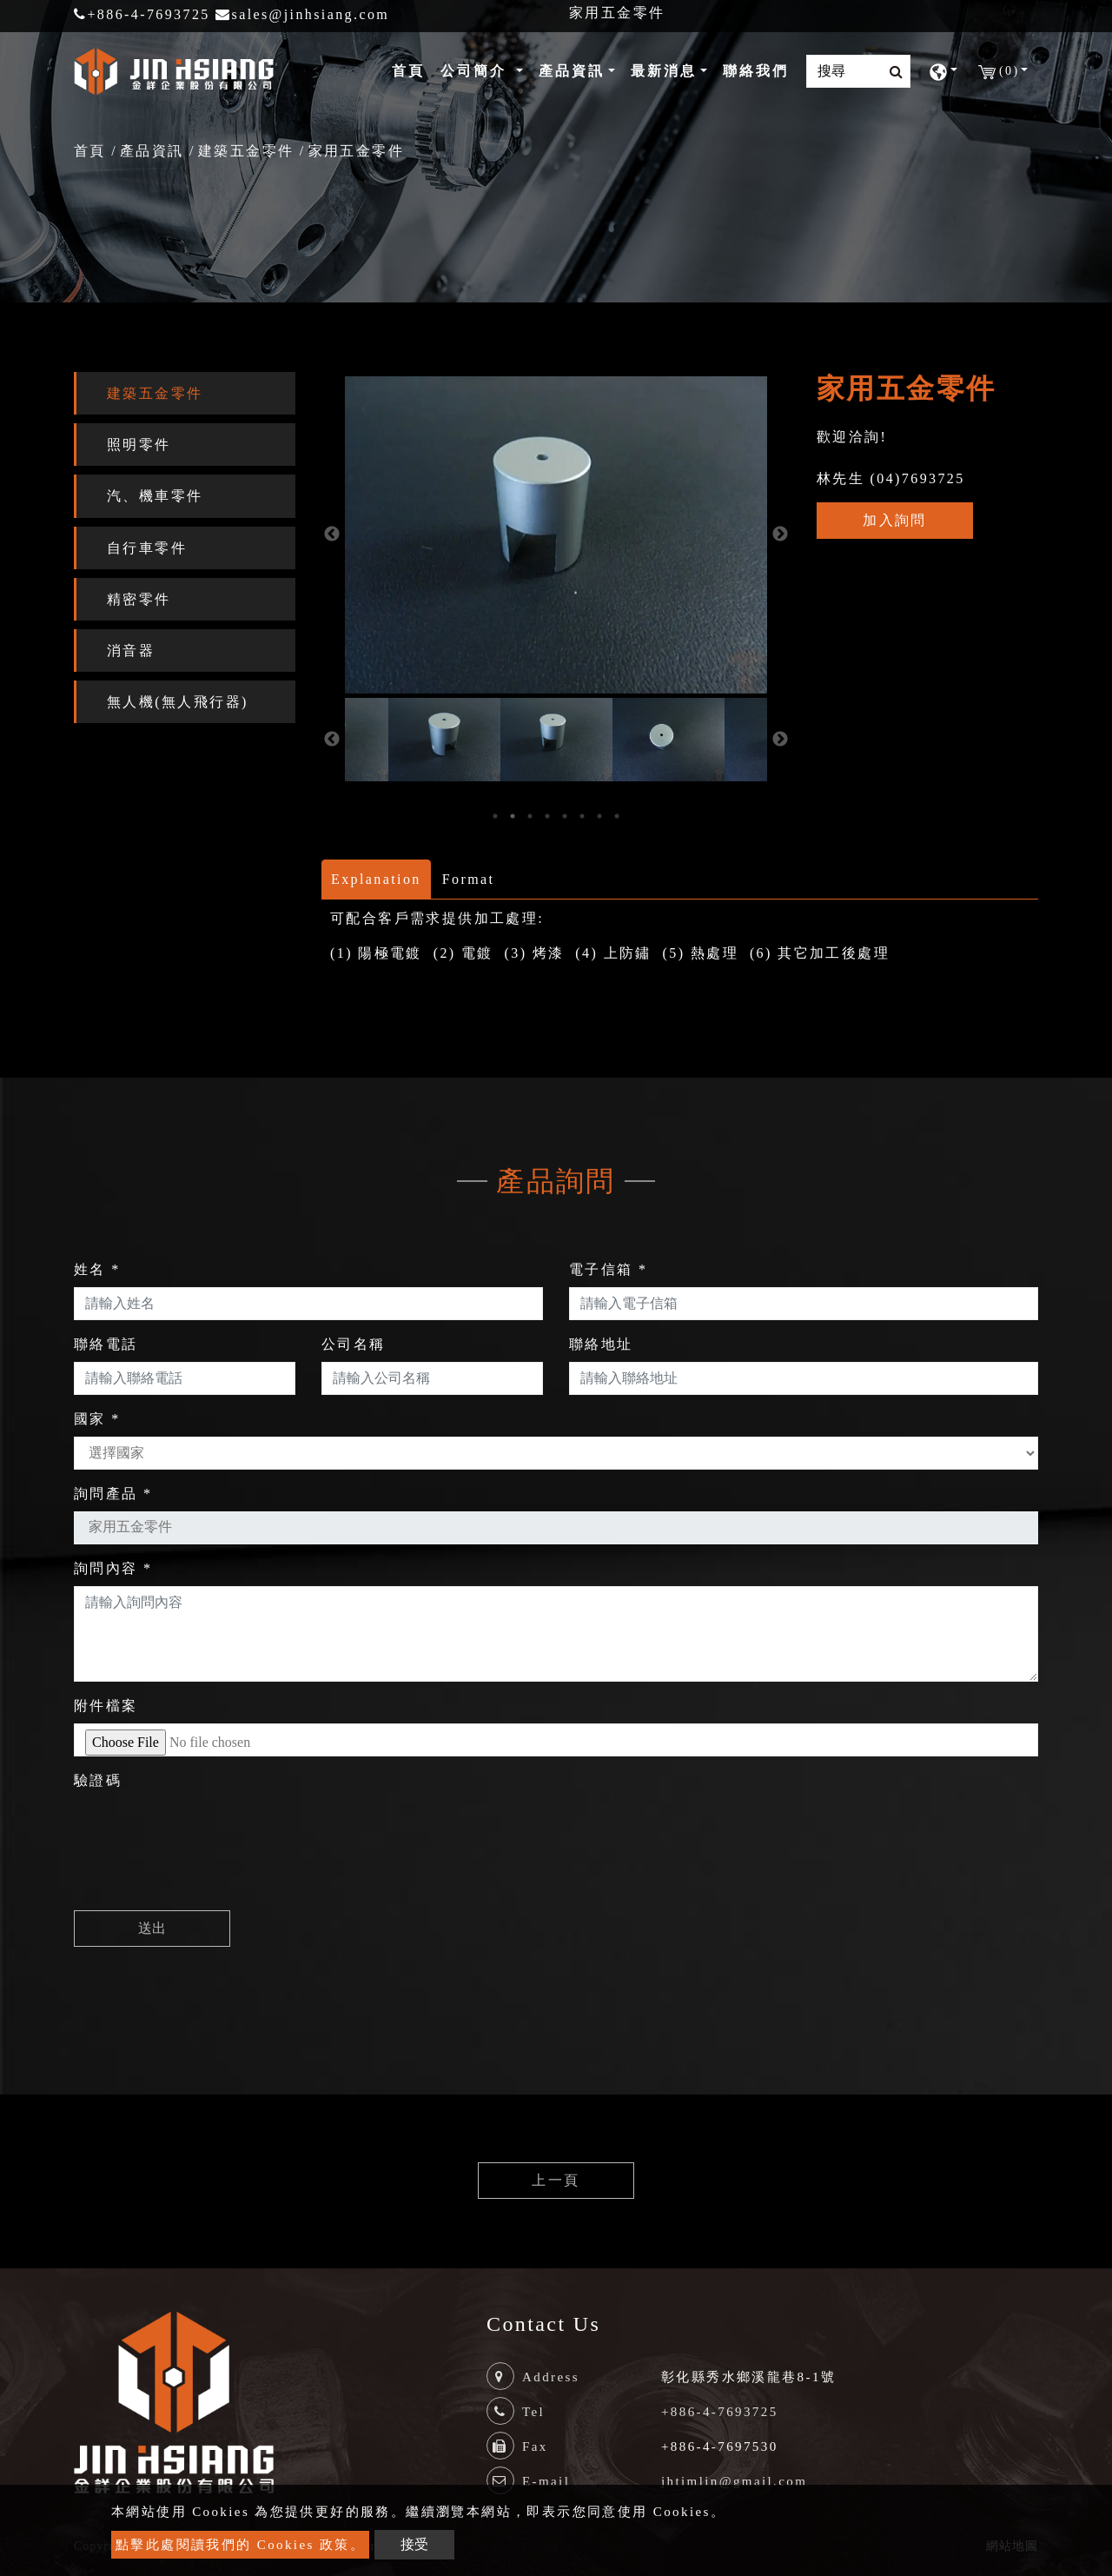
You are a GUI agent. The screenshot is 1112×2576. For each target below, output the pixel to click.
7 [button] (599, 816)
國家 (97, 1418)
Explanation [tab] (376, 879)
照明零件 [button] (139, 444)
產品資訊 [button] (572, 70)
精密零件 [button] (139, 599)
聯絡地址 (601, 1344)
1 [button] (495, 816)
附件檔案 (106, 1705)
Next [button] (780, 534)
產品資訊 (152, 150)
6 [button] (582, 816)
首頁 (412, 69)
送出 (152, 1928)
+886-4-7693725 (142, 14)
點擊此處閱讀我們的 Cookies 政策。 (240, 2545)
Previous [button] (332, 534)
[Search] (858, 71)
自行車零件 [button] (147, 548)
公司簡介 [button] (476, 70)
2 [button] (512, 816)
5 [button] (564, 816)
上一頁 (555, 2180)
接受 (414, 2544)
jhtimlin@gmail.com (734, 2481)
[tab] (184, 393)
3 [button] (530, 816)
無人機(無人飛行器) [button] (177, 701)
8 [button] (617, 816)
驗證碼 (98, 1780)
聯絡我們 (756, 70)
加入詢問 (895, 520)
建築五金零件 (246, 150)
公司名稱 (353, 1344)
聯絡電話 (106, 1344)
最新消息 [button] (664, 70)
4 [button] (547, 816)
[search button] (890, 72)
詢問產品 (113, 1493)
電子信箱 (608, 1269)
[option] (556, 535)
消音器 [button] (131, 650)
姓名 (97, 1269)
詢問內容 (113, 1568)
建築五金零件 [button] (154, 393)
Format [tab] (468, 879)
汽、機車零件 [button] (154, 495)
